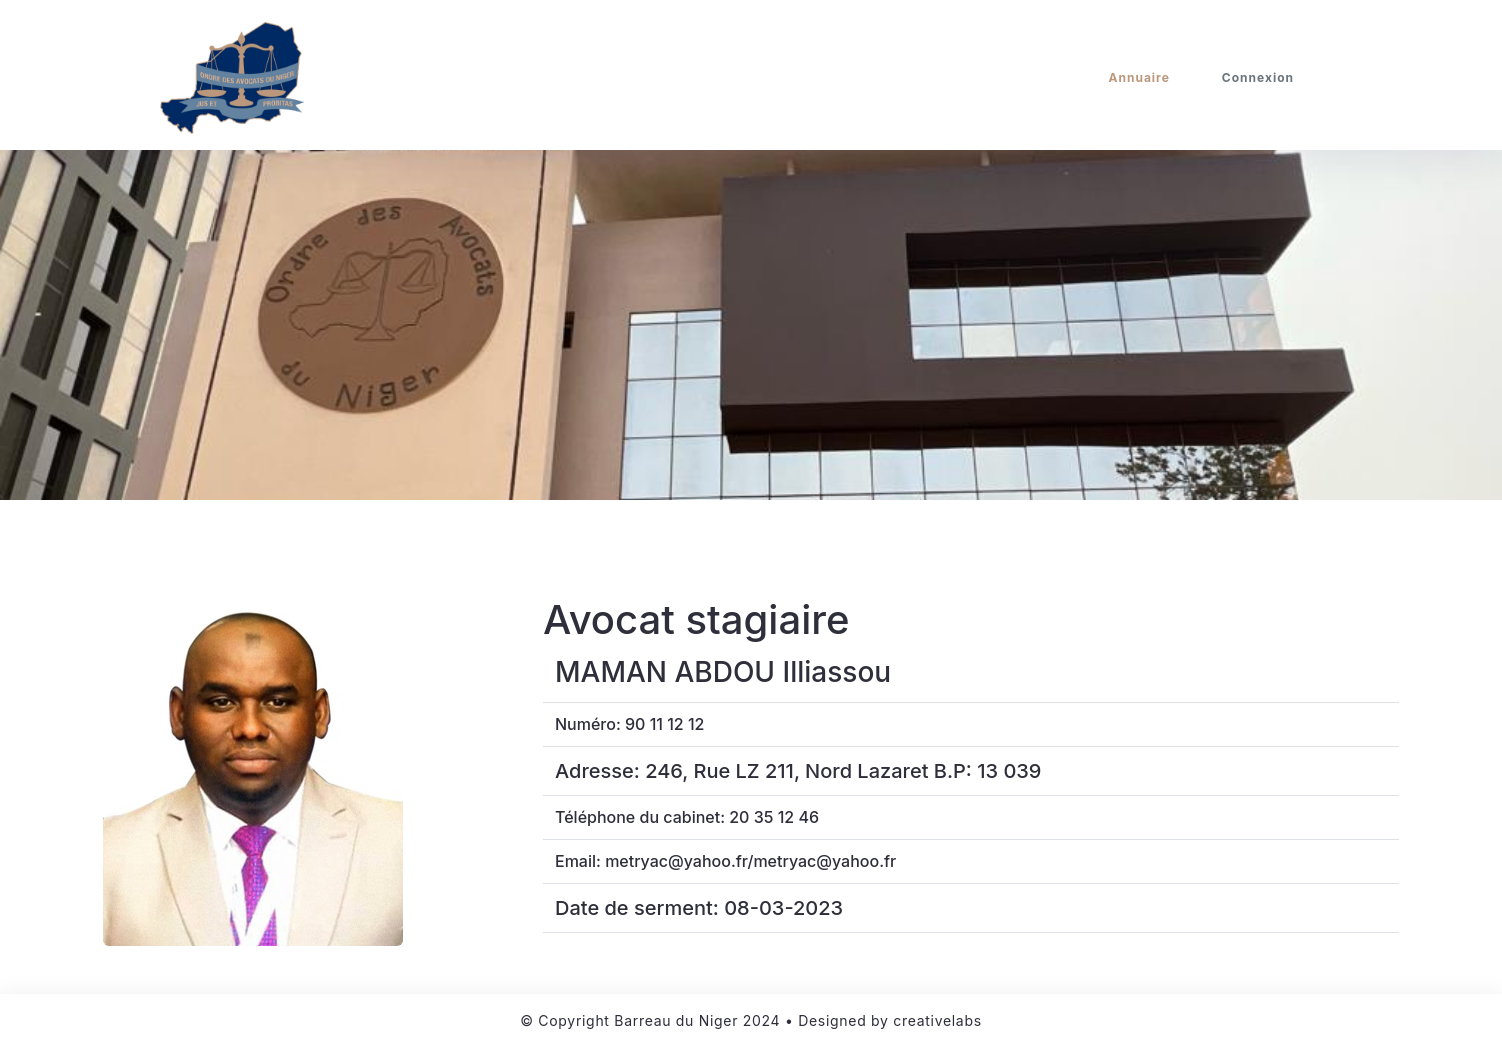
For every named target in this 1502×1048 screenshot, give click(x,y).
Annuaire (1139, 77)
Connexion (1258, 77)
